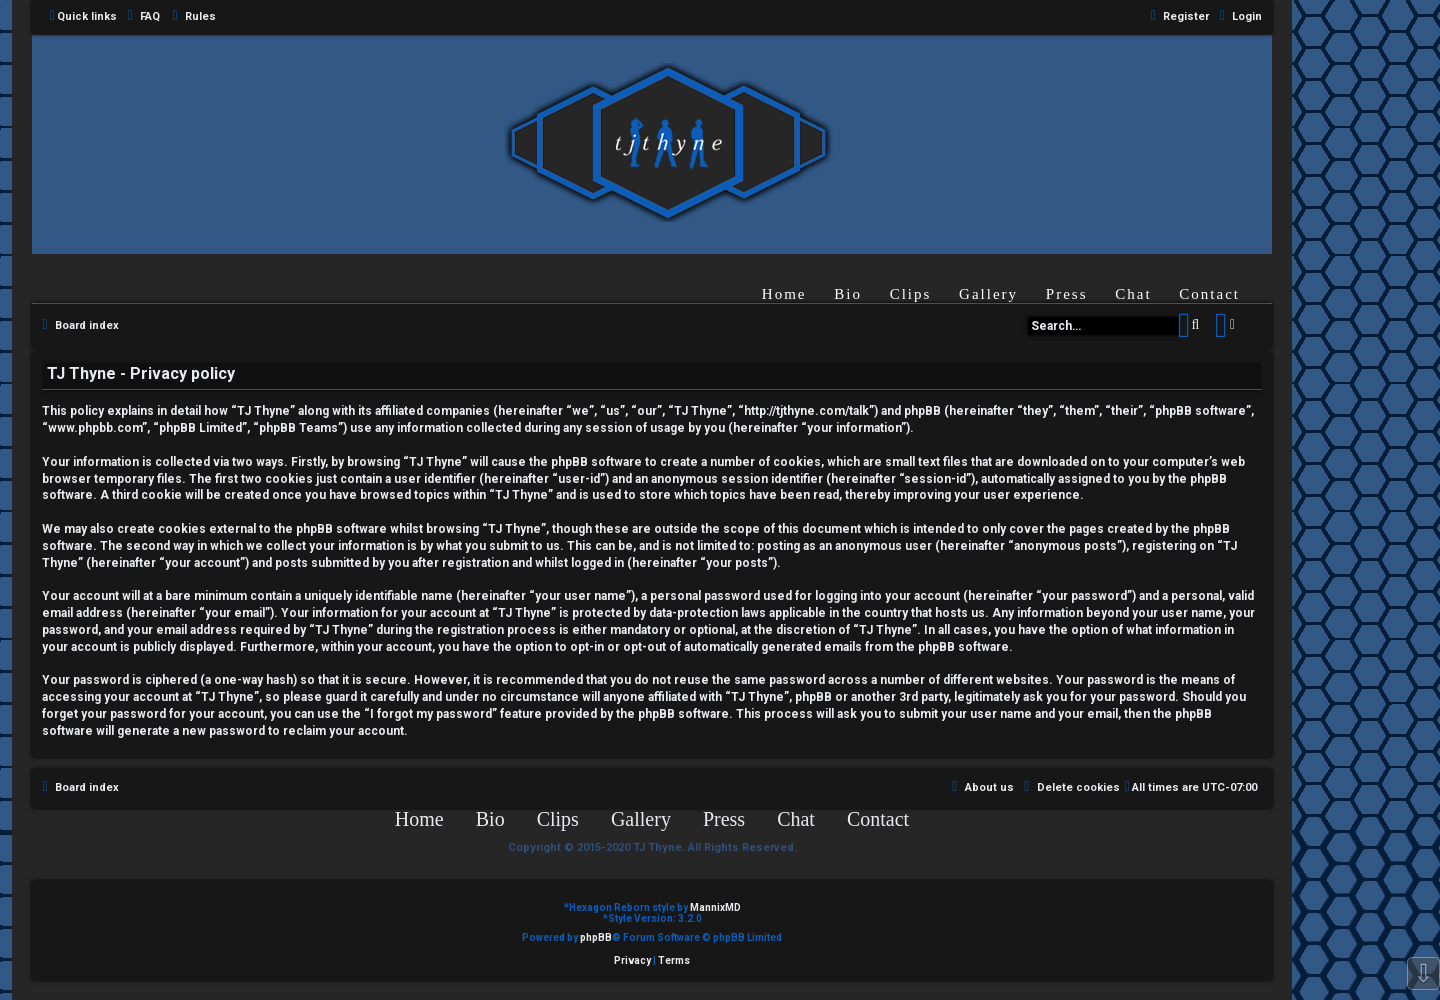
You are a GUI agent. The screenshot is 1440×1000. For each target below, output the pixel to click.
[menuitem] (141, 17)
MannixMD (715, 907)
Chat (1133, 294)
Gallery (988, 294)
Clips (911, 294)
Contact (1209, 294)
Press (1067, 294)
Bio (848, 294)
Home (784, 294)
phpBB (596, 937)
